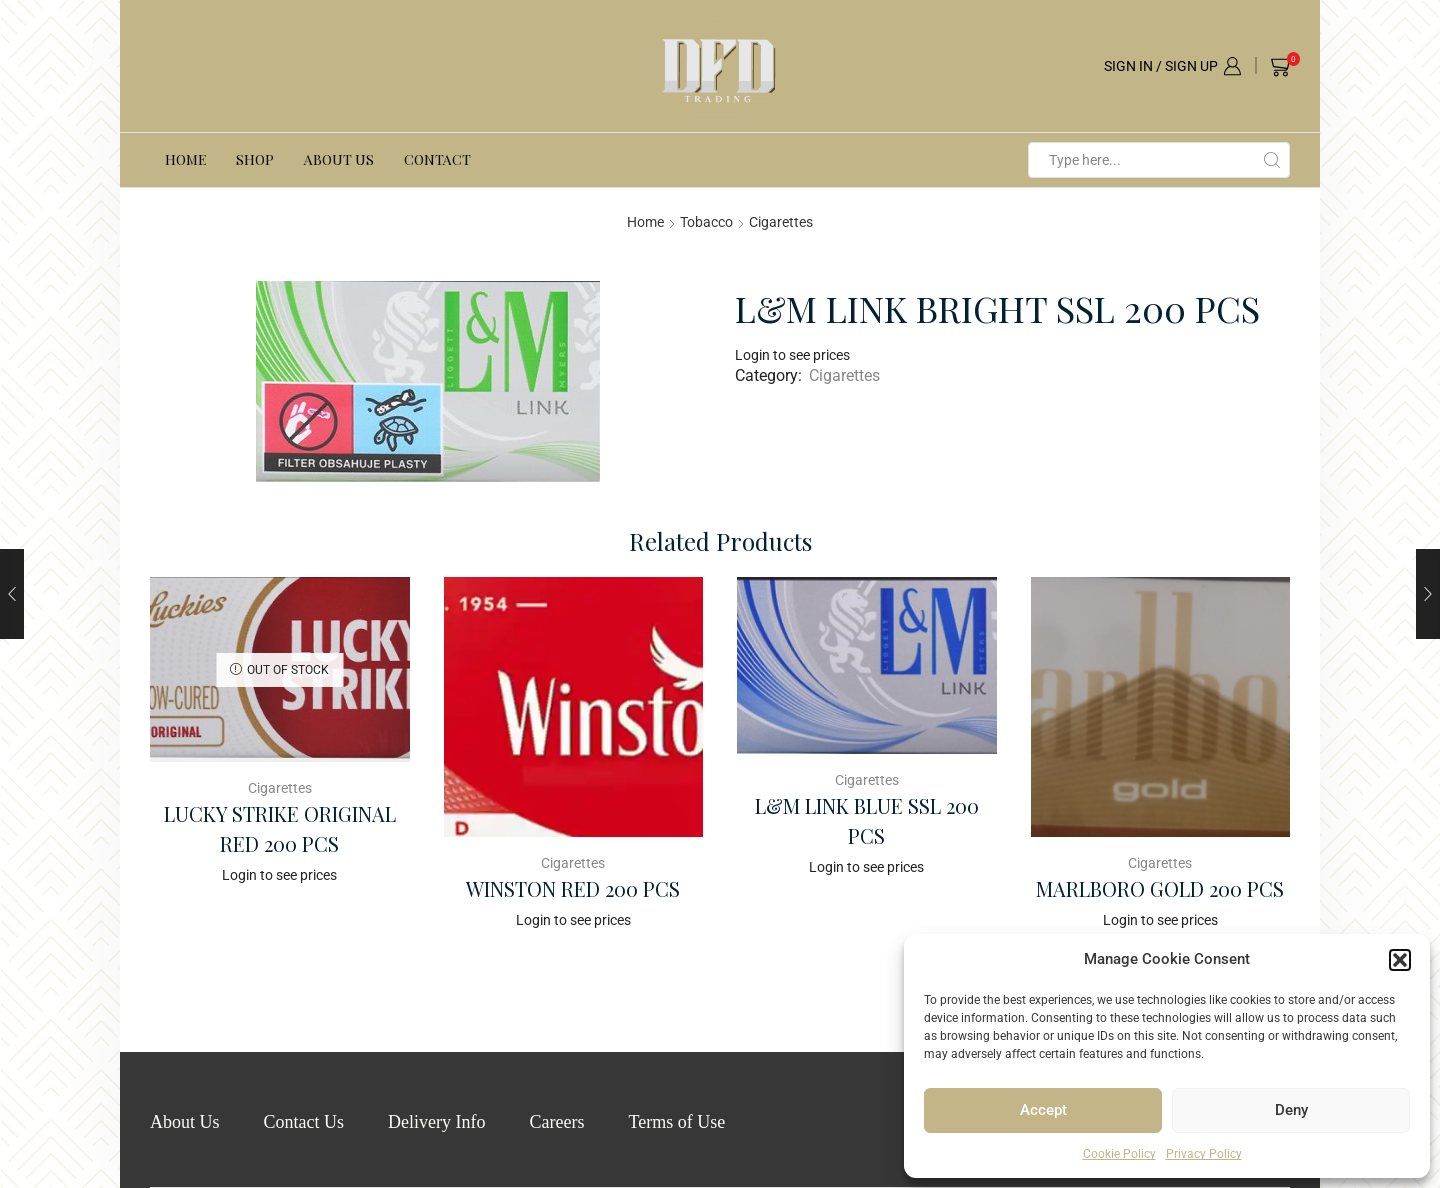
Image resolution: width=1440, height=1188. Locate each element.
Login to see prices (792, 355)
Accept (1043, 1110)
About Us (339, 159)
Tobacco (706, 222)
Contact (437, 159)
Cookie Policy (1119, 1154)
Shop (255, 159)
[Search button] (1272, 160)
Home (185, 159)
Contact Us (304, 1122)
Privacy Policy (1204, 1154)
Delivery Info (436, 1122)
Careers (556, 1122)
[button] (1400, 960)
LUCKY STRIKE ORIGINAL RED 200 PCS (280, 828)
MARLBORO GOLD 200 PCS (1160, 888)
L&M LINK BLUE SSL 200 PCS (867, 820)
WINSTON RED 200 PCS (573, 888)
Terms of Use (676, 1122)
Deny (1291, 1110)
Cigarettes (781, 222)
